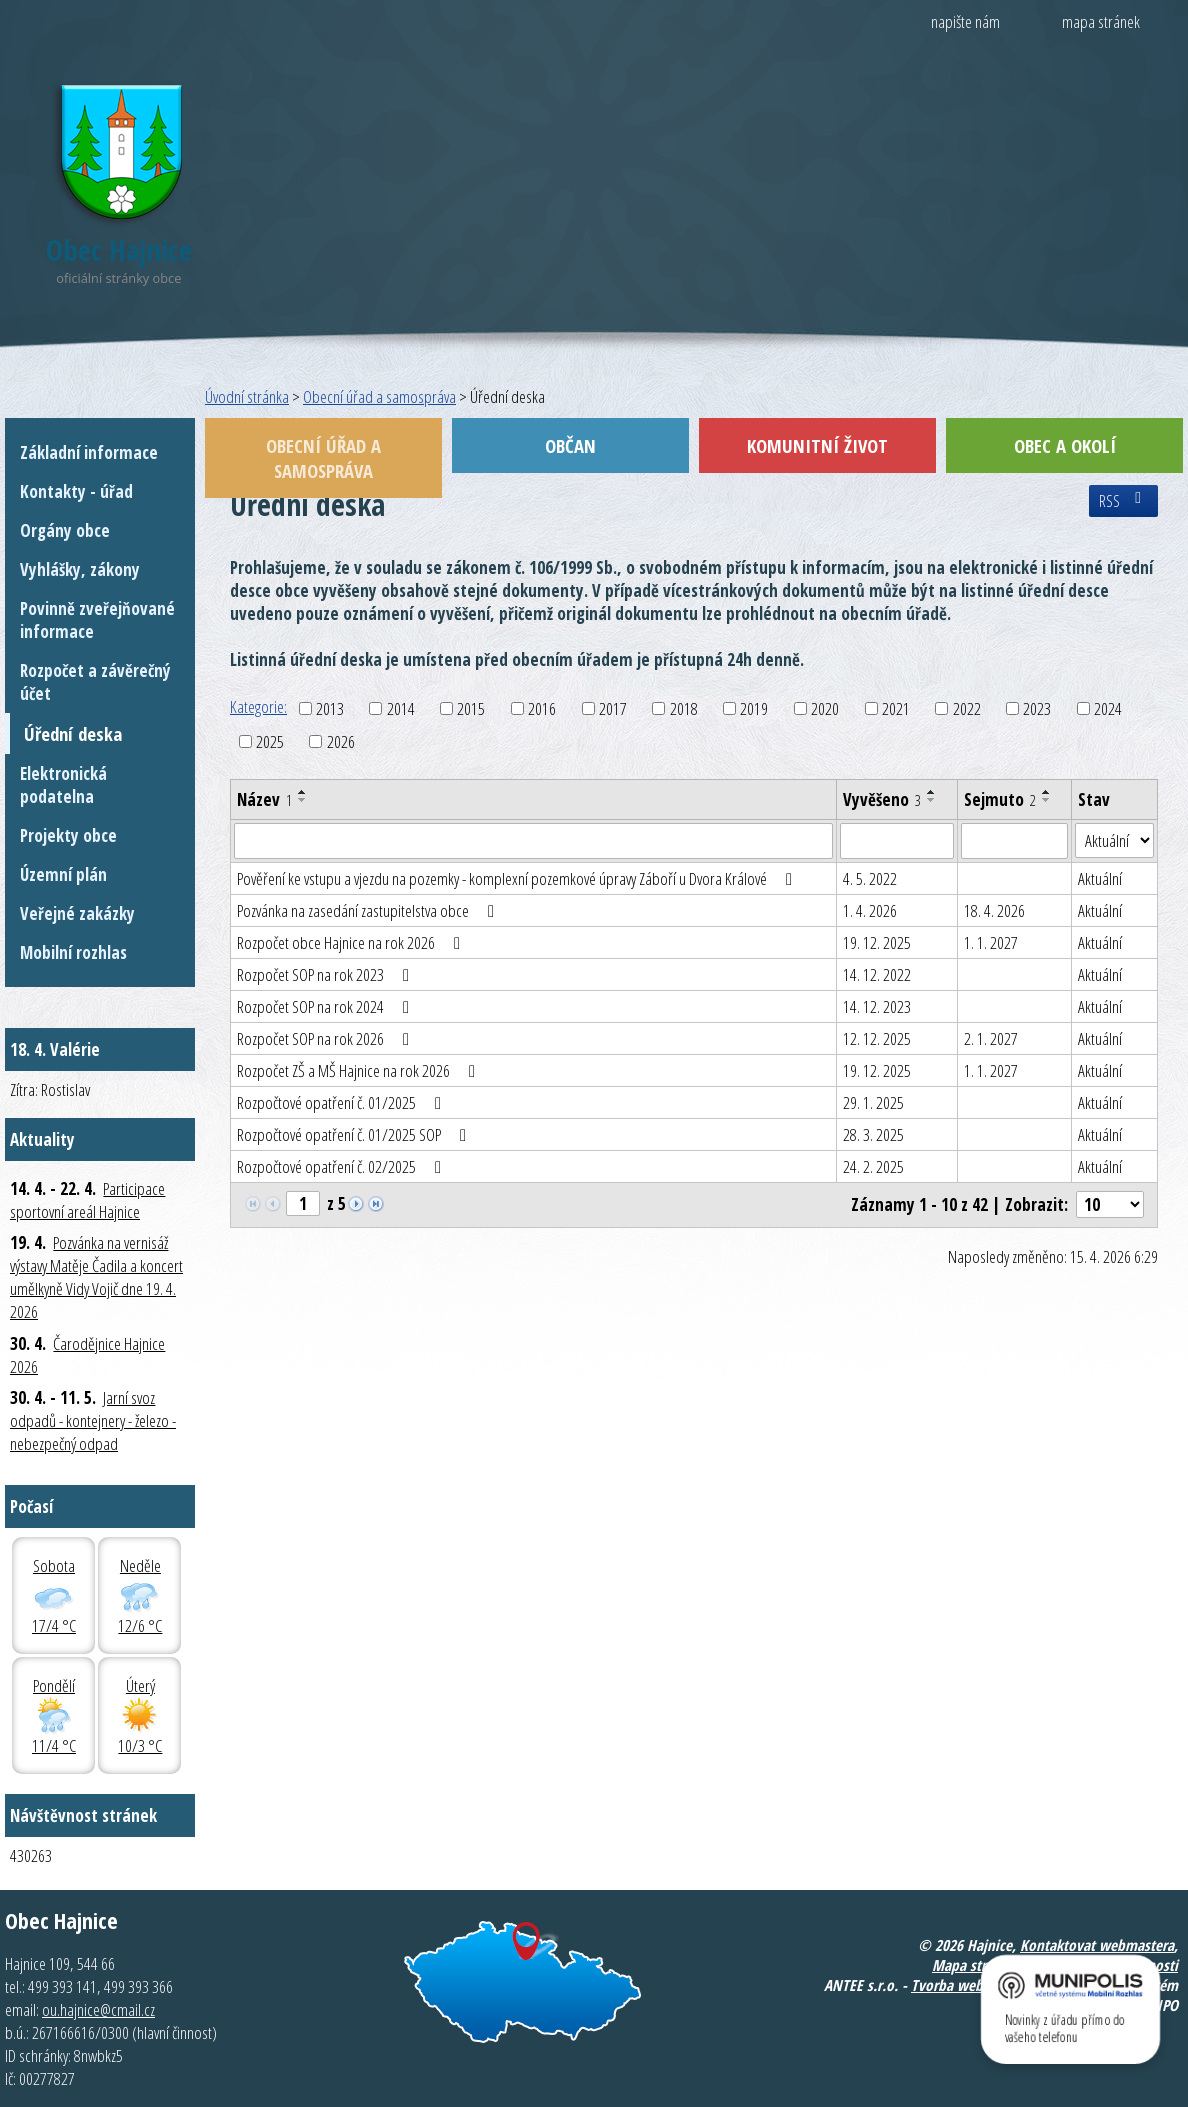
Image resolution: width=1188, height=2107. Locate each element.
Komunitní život (817, 445)
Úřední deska (73, 733)
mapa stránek (1101, 21)
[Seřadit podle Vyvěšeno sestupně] (932, 800)
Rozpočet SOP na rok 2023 (327, 974)
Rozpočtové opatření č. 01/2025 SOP (355, 1134)
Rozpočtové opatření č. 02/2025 (343, 1166)
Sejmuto (1000, 799)
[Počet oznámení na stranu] (1110, 1204)
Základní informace (89, 452)
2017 (613, 708)
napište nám (965, 21)
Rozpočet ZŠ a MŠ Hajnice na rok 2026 (360, 1070)
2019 (754, 708)
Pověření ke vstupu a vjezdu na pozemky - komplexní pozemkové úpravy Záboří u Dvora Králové (518, 878)
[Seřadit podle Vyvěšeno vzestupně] (932, 792)
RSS (1123, 501)
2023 (1037, 708)
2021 (896, 708)
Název (264, 799)
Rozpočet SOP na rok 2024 (327, 1006)
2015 (471, 708)
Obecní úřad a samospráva (379, 396)
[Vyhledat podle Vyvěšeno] (897, 841)
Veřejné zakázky (77, 913)
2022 (967, 708)
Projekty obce (68, 835)
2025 (270, 741)
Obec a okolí (1065, 445)
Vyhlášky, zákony (80, 569)
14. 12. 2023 (877, 1006)
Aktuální (1100, 878)
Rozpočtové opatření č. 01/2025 (343, 1102)
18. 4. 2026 (994, 910)
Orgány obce (65, 530)
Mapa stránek (973, 1965)
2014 (401, 708)
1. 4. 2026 (870, 910)
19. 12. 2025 (877, 942)
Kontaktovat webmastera (1097, 1945)
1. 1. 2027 (991, 942)
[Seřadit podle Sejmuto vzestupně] (1047, 792)
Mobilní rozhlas (73, 952)
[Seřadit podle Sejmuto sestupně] (1047, 800)
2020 (825, 708)
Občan (570, 445)
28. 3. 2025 (873, 1134)
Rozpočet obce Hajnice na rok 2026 (352, 942)
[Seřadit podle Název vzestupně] (303, 792)
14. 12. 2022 (877, 974)
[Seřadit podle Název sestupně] (303, 800)
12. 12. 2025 (877, 1038)
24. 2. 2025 (873, 1166)
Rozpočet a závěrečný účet (95, 682)
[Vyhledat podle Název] (533, 841)
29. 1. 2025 (873, 1102)
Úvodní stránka (247, 396)
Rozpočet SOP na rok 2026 (327, 1038)
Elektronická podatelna (63, 785)
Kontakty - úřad (76, 491)
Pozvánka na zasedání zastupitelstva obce (369, 910)
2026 (341, 741)
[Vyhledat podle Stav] (1114, 841)
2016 (542, 708)
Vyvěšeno (882, 799)
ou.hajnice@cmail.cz (98, 2009)
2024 (1108, 708)
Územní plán (63, 874)
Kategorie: (258, 706)
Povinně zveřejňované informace (97, 620)
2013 (330, 708)
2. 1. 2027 (991, 1038)
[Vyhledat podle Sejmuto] (1015, 841)
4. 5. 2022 (870, 878)
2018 (684, 708)
